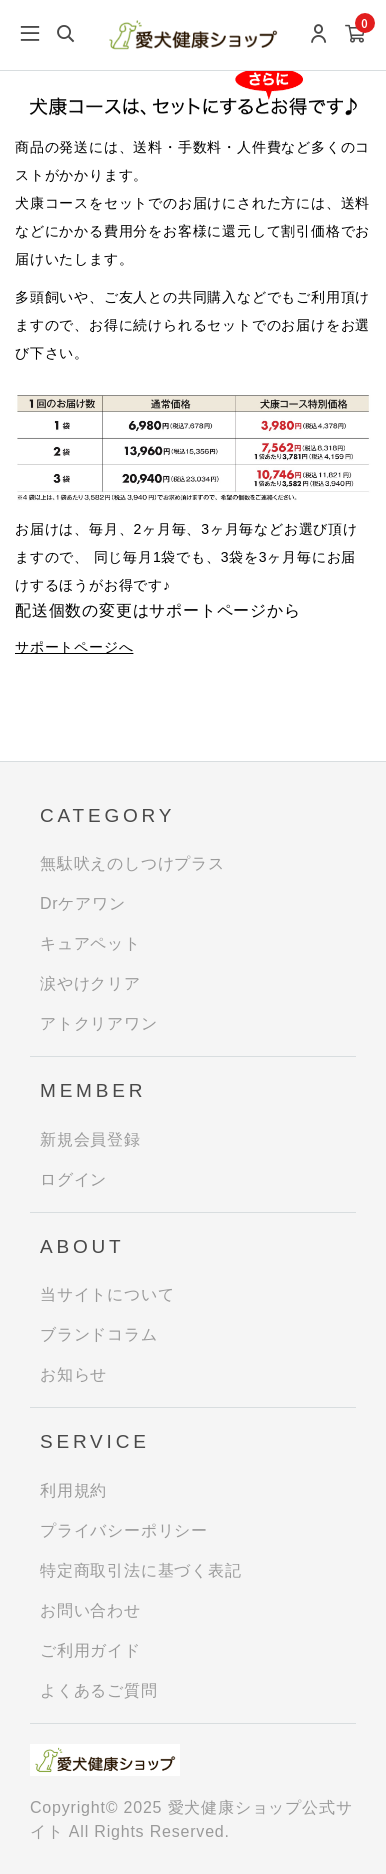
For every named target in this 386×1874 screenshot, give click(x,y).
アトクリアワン (99, 1023)
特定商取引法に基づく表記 (141, 1570)
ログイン (73, 1179)
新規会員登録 (90, 1139)
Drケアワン (83, 903)
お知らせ (73, 1374)
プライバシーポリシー (124, 1530)
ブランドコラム (99, 1334)
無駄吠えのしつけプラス (132, 863)
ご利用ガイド (90, 1650)
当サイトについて (107, 1294)
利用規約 (73, 1490)
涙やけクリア (90, 983)
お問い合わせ (90, 1610)
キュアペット (90, 943)
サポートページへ (74, 647)
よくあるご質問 (99, 1690)
